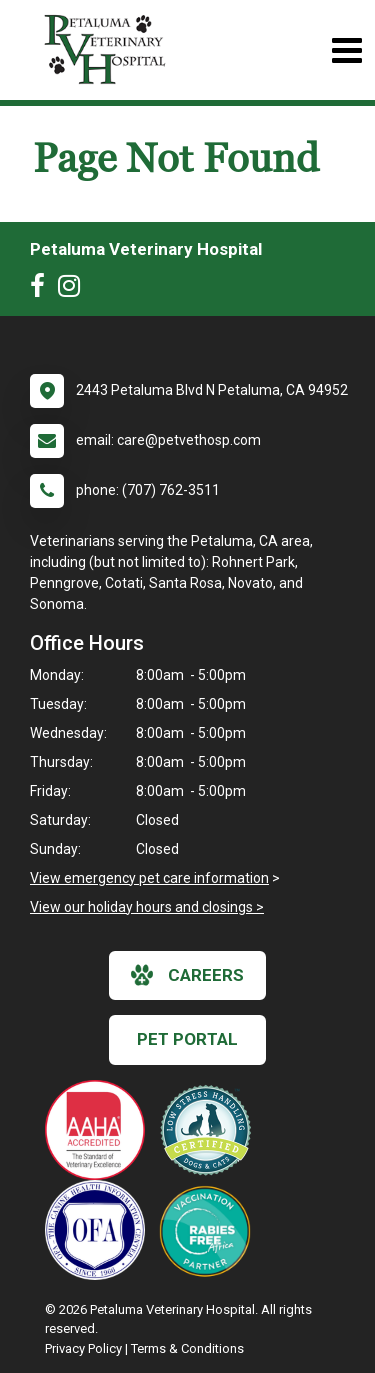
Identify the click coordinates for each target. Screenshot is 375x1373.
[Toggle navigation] (346, 50)
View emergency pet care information (149, 878)
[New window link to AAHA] (100, 1130)
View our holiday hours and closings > (147, 907)
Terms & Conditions (187, 1348)
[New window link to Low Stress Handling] (210, 1130)
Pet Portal (187, 1039)
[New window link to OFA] (100, 1230)
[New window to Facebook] (42, 290)
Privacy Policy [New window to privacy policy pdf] (83, 1348)
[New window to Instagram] (74, 290)
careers (187, 975)
